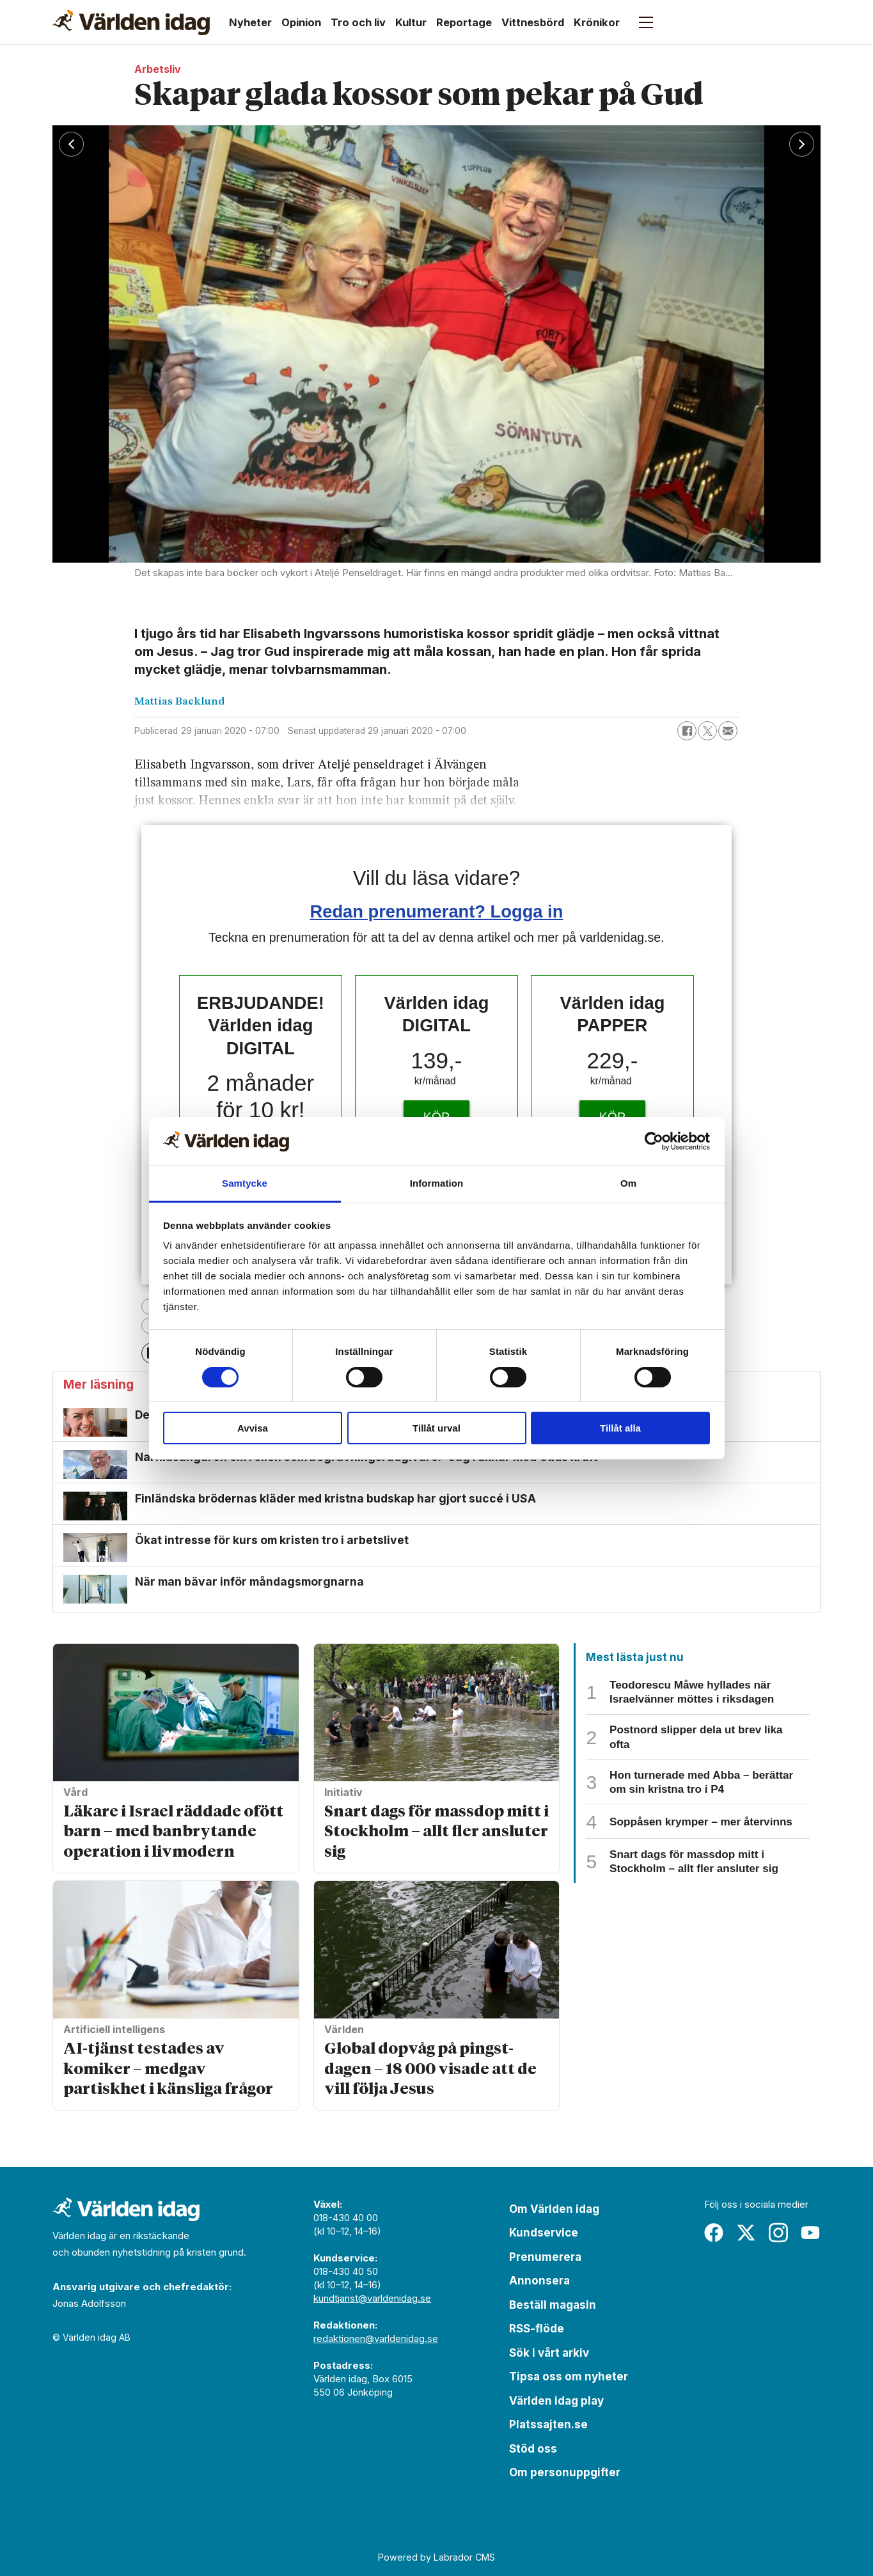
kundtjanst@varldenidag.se (372, 2298)
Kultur (411, 22)
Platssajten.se (548, 2424)
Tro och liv (358, 22)
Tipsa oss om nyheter (568, 2376)
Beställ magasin (552, 2305)
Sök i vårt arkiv (549, 2352)
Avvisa (252, 1428)
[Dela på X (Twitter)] (707, 730)
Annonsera (539, 2280)
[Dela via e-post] (727, 730)
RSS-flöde (536, 2328)
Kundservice (543, 2232)
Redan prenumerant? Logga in (436, 911)
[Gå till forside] (131, 22)
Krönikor (597, 22)
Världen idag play (556, 2400)
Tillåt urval (436, 1428)
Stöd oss (533, 2448)
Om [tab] (628, 1183)
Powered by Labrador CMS (436, 2557)
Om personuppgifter (564, 2472)
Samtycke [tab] (244, 1183)
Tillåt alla (620, 1428)
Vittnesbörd (532, 22)
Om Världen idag (554, 2209)
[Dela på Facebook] (686, 730)
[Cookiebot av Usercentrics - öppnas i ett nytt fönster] (654, 1141)
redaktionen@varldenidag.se (375, 2338)
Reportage (464, 22)
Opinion (301, 22)
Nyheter (250, 22)
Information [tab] (437, 1183)
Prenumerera (545, 2257)
